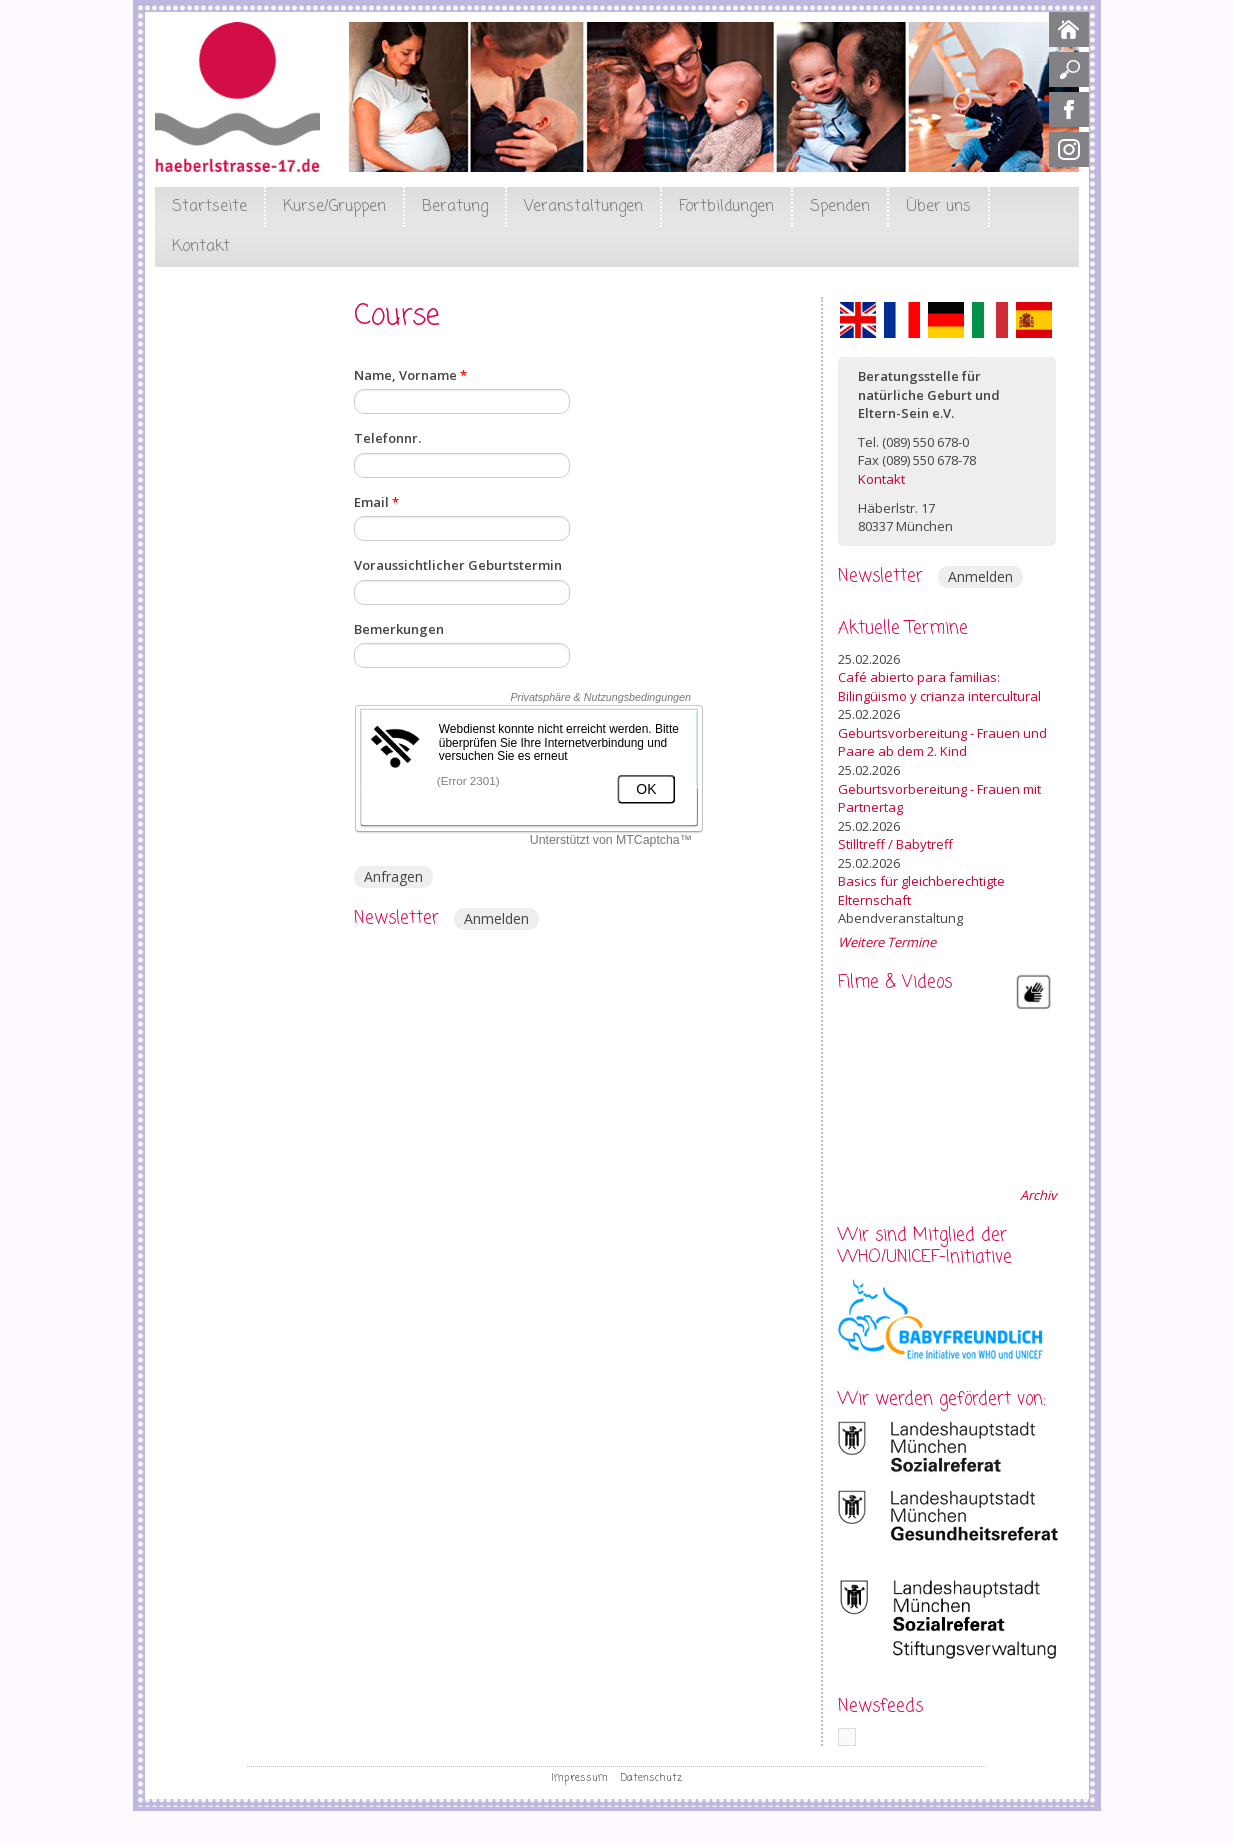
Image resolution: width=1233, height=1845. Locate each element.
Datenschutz (651, 1778)
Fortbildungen (726, 207)
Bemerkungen (399, 629)
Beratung (455, 207)
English (858, 320)
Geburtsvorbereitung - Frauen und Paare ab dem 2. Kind (942, 742)
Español (1034, 320)
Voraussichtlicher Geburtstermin (458, 565)
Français (902, 320)
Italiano (990, 320)
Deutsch (946, 320)
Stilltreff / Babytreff (895, 844)
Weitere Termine (887, 942)
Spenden (840, 207)
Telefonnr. (387, 438)
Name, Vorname (410, 375)
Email (376, 502)
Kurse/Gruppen (334, 207)
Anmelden (496, 918)
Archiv (1038, 1195)
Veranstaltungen (583, 207)
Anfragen (393, 876)
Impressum (579, 1778)
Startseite (209, 207)
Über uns (938, 207)
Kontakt (201, 247)
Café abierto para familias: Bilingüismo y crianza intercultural (939, 686)
